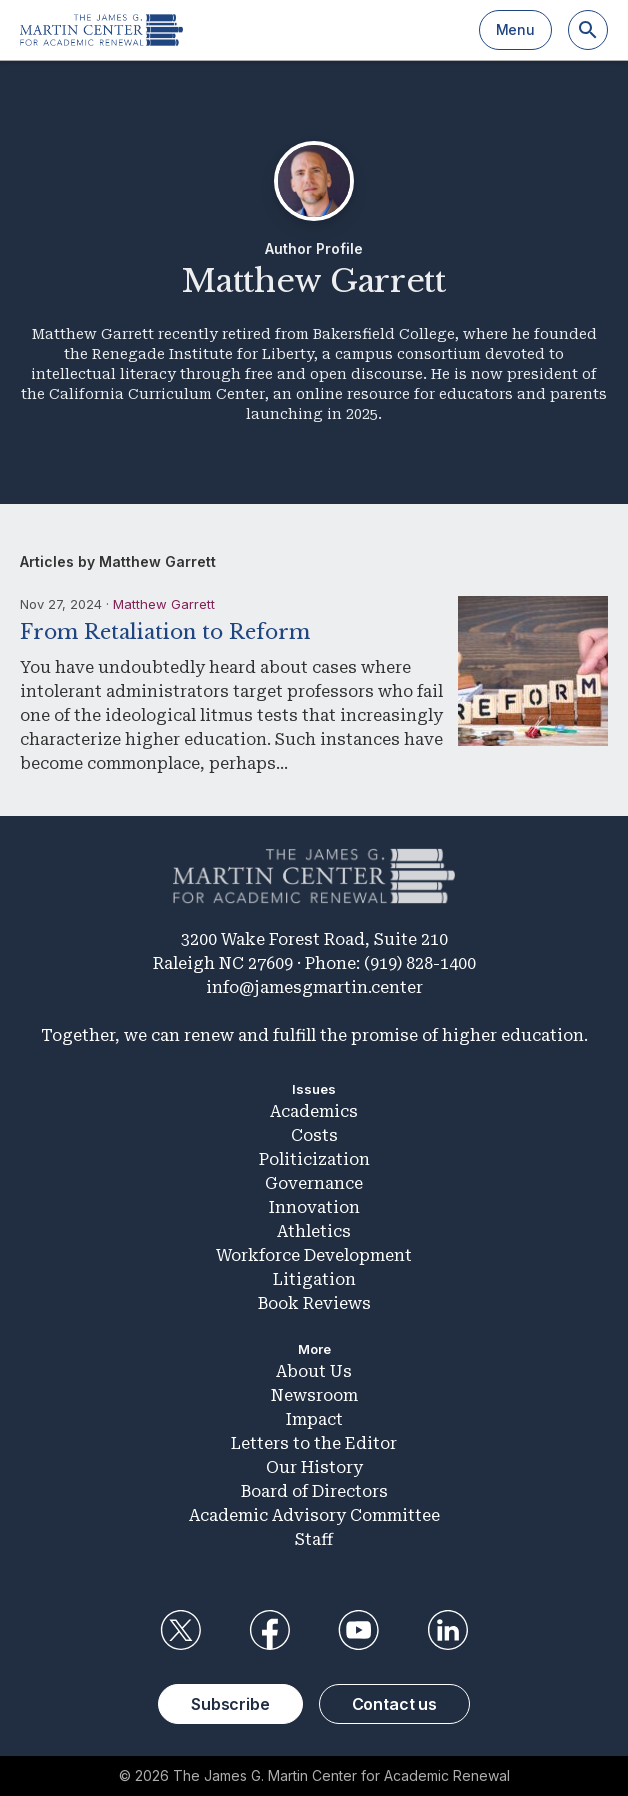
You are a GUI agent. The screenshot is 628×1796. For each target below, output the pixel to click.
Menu (515, 29)
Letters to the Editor (314, 1443)
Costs (314, 1135)
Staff (314, 1539)
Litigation (314, 1279)
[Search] (588, 30)
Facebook (269, 1630)
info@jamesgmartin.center (314, 987)
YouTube (359, 1630)
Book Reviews (314, 1303)
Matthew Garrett (164, 604)
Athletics (314, 1231)
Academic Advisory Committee (314, 1515)
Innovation (314, 1207)
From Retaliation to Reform (165, 632)
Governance (314, 1183)
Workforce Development (314, 1255)
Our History (314, 1467)
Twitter (180, 1630)
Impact (314, 1419)
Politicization (314, 1159)
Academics (314, 1111)
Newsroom (314, 1395)
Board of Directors (314, 1491)
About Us (314, 1371)
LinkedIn (448, 1630)
